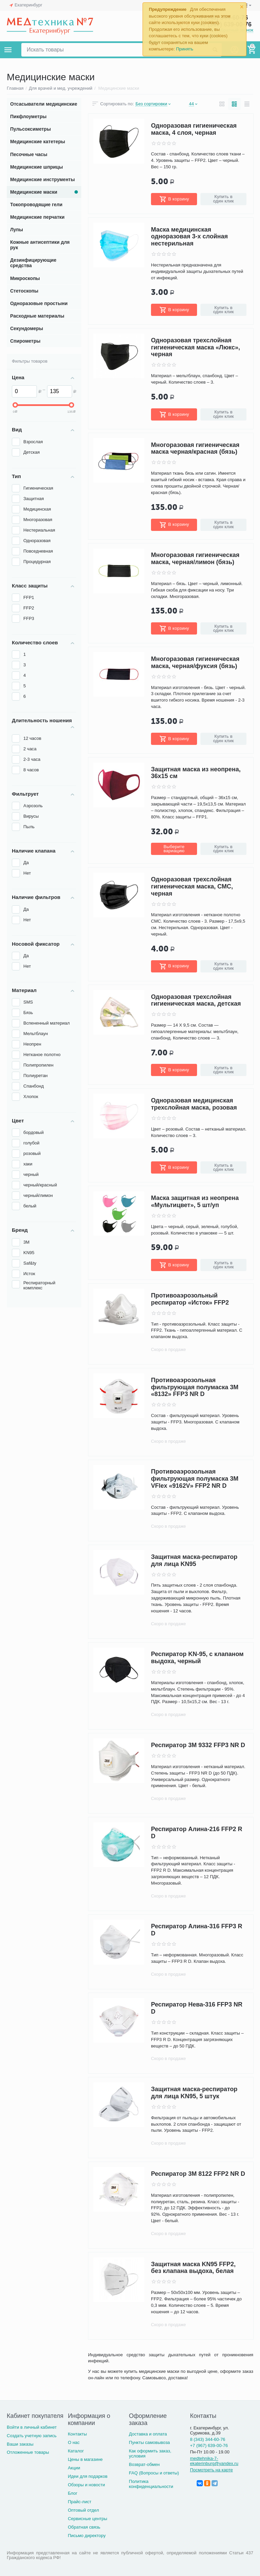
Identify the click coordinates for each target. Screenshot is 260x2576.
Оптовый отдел (83, 2510)
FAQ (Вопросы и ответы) (154, 2472)
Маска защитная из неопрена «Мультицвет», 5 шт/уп (195, 1201)
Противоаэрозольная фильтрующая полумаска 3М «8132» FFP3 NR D (194, 1387)
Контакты (77, 2434)
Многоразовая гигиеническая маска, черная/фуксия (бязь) (195, 662)
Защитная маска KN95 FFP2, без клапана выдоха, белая (193, 2268)
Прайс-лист (79, 2501)
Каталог (76, 2450)
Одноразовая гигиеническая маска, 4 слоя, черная (194, 129)
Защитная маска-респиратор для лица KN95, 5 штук (194, 2093)
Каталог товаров (8, 50)
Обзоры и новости (86, 2484)
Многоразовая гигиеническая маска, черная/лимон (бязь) (195, 559)
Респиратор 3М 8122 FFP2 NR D (198, 2173)
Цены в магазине (85, 2459)
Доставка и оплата (148, 2434)
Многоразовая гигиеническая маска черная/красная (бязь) (195, 448)
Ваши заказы (20, 2444)
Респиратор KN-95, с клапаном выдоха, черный (197, 1658)
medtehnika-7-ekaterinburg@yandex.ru (214, 2461)
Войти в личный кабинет (32, 2427)
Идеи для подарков (87, 2476)
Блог (72, 2493)
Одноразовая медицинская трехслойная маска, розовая (194, 1104)
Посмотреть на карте (211, 2469)
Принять (184, 48)
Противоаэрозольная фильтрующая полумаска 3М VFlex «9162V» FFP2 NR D (194, 1478)
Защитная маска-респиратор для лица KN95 (194, 1560)
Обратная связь (84, 2527)
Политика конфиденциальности (151, 2484)
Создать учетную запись (32, 2435)
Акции (74, 2467)
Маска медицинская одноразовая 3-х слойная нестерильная (189, 236)
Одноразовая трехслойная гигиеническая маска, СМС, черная (192, 886)
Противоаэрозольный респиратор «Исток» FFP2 (190, 1299)
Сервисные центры (87, 2518)
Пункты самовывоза (149, 2442)
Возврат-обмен (144, 2464)
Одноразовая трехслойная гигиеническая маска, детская (196, 1000)
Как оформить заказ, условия (150, 2453)
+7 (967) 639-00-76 (209, 2445)
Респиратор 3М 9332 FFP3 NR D (198, 1745)
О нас (74, 2442)
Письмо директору (87, 2535)
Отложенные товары (28, 2452)
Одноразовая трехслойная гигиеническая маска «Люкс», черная (195, 347)
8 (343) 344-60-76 (207, 2439)
